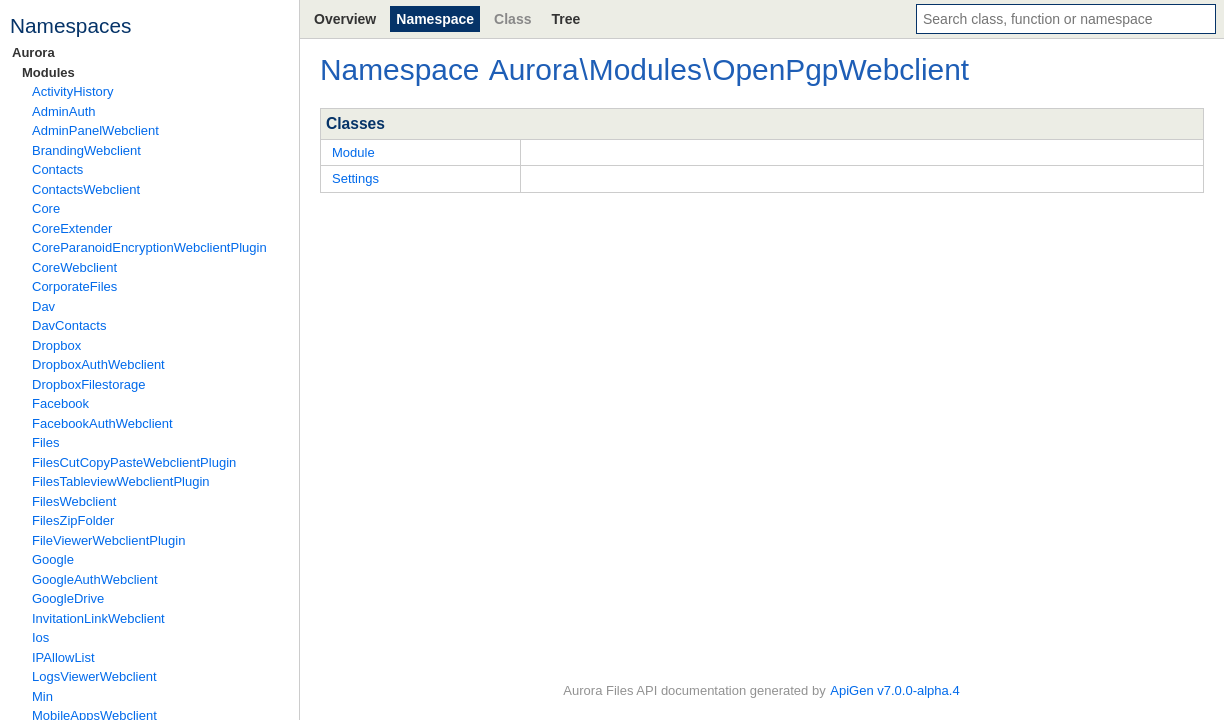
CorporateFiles (74, 286)
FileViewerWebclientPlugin (108, 540)
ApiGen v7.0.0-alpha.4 (894, 690)
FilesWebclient (74, 501)
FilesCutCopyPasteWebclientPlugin (134, 462)
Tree (565, 19)
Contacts (57, 169)
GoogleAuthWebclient (95, 579)
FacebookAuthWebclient (102, 423)
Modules (48, 72)
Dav (43, 306)
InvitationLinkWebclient (98, 618)
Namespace (435, 19)
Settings (355, 178)
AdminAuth (64, 111)
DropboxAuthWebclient (98, 364)
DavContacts (69, 325)
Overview (345, 19)
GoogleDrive (68, 598)
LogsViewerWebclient (94, 676)
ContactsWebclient (86, 189)
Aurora (33, 52)
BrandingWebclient (86, 150)
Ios (40, 637)
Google (53, 559)
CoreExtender (72, 228)
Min (42, 696)
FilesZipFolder (73, 520)
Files (45, 442)
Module (353, 152)
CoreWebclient (74, 267)
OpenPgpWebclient (840, 69)
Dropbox (56, 345)
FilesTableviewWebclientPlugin (121, 481)
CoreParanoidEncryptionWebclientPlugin (149, 247)
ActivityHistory (73, 91)
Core (46, 208)
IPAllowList (63, 657)
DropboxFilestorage (88, 384)
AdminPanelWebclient (95, 130)
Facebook (60, 403)
